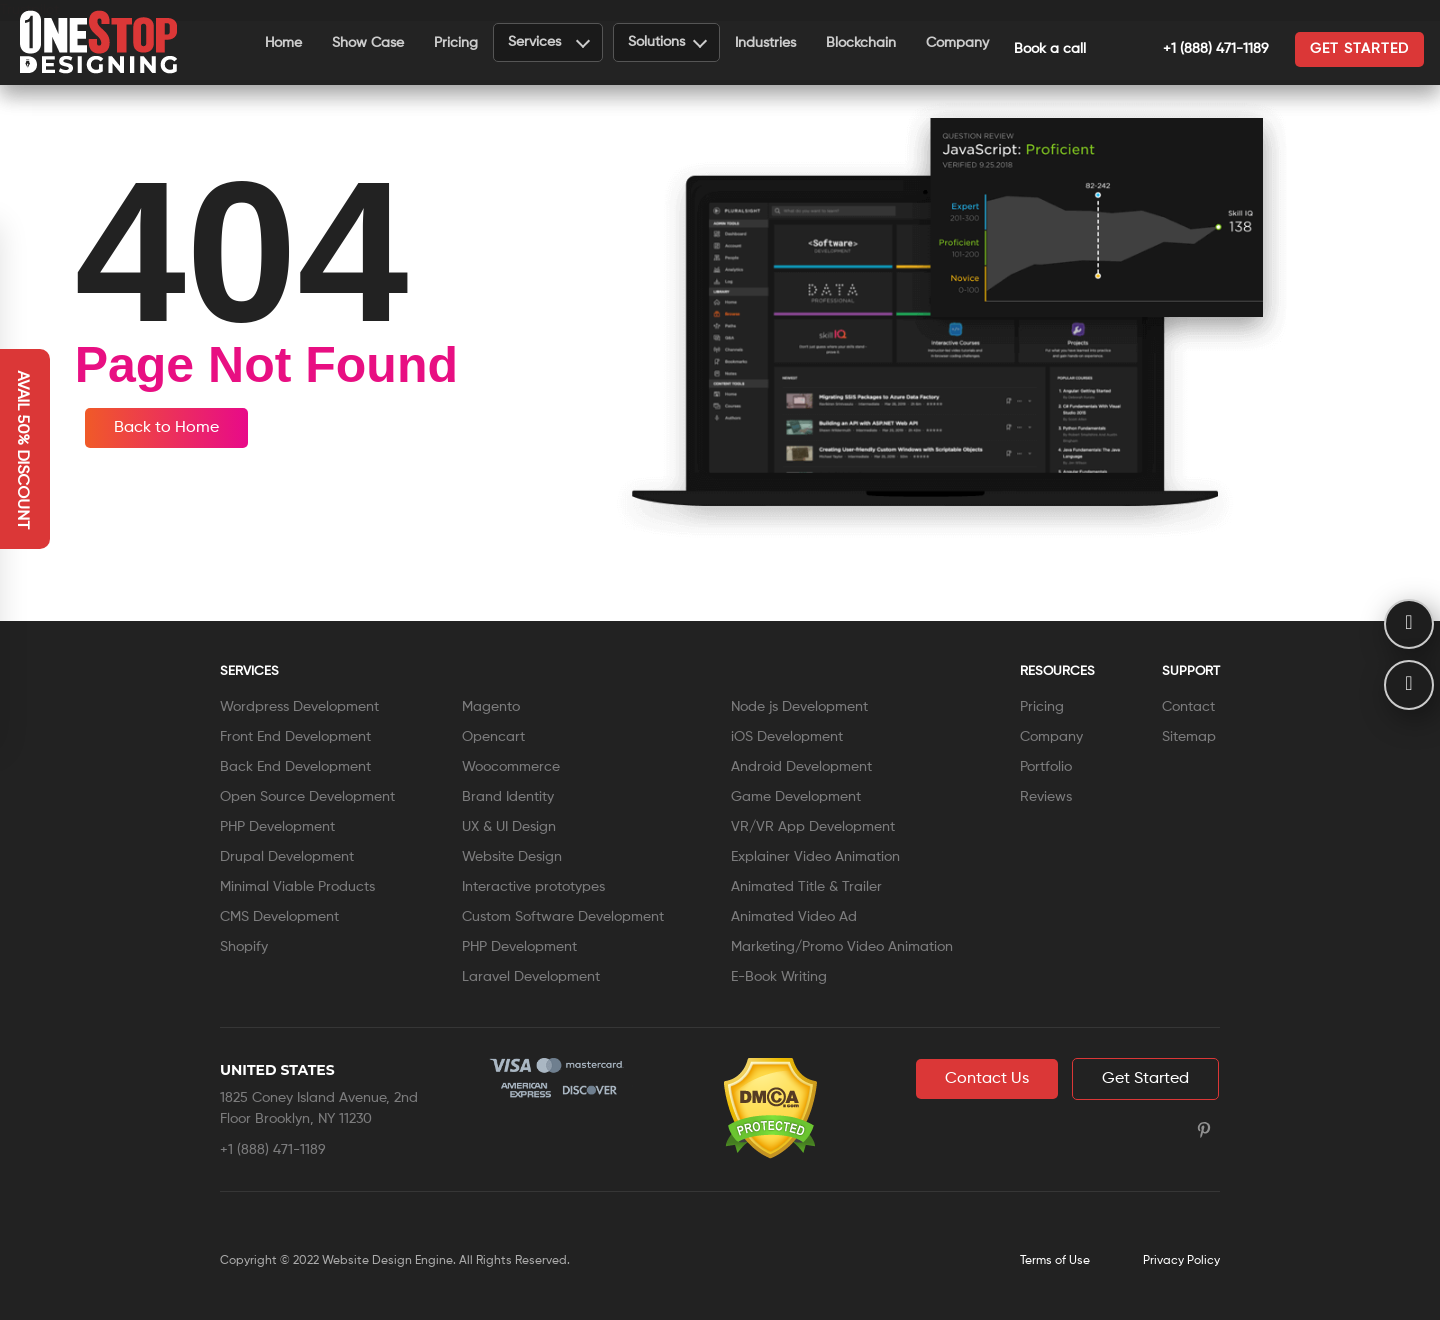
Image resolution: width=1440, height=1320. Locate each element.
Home (283, 43)
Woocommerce (511, 767)
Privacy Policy (1181, 1261)
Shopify (244, 947)
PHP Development (277, 827)
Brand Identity (508, 797)
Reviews (1046, 797)
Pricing (456, 43)
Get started (1359, 49)
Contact (1188, 707)
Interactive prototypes (533, 887)
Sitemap (1189, 737)
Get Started (1145, 1079)
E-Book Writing (779, 977)
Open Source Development (307, 797)
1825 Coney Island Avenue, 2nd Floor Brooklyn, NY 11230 (319, 1108)
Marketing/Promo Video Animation (842, 947)
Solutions (667, 41)
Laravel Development (531, 977)
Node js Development (799, 707)
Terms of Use (1055, 1261)
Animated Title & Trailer (806, 887)
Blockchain (861, 43)
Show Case (368, 43)
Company (957, 43)
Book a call (1050, 49)
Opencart (493, 737)
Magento (491, 707)
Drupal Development (287, 857)
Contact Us (987, 1079)
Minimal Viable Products (297, 887)
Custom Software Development (563, 917)
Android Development (801, 767)
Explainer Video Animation (815, 857)
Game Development (796, 797)
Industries (765, 43)
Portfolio (1046, 767)
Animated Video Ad (794, 917)
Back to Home (166, 428)
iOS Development (787, 737)
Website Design (512, 857)
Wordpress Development (299, 707)
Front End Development (295, 737)
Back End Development (295, 767)
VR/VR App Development (813, 827)
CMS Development (279, 917)
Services (549, 41)
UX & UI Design (509, 827)
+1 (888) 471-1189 (1193, 49)
